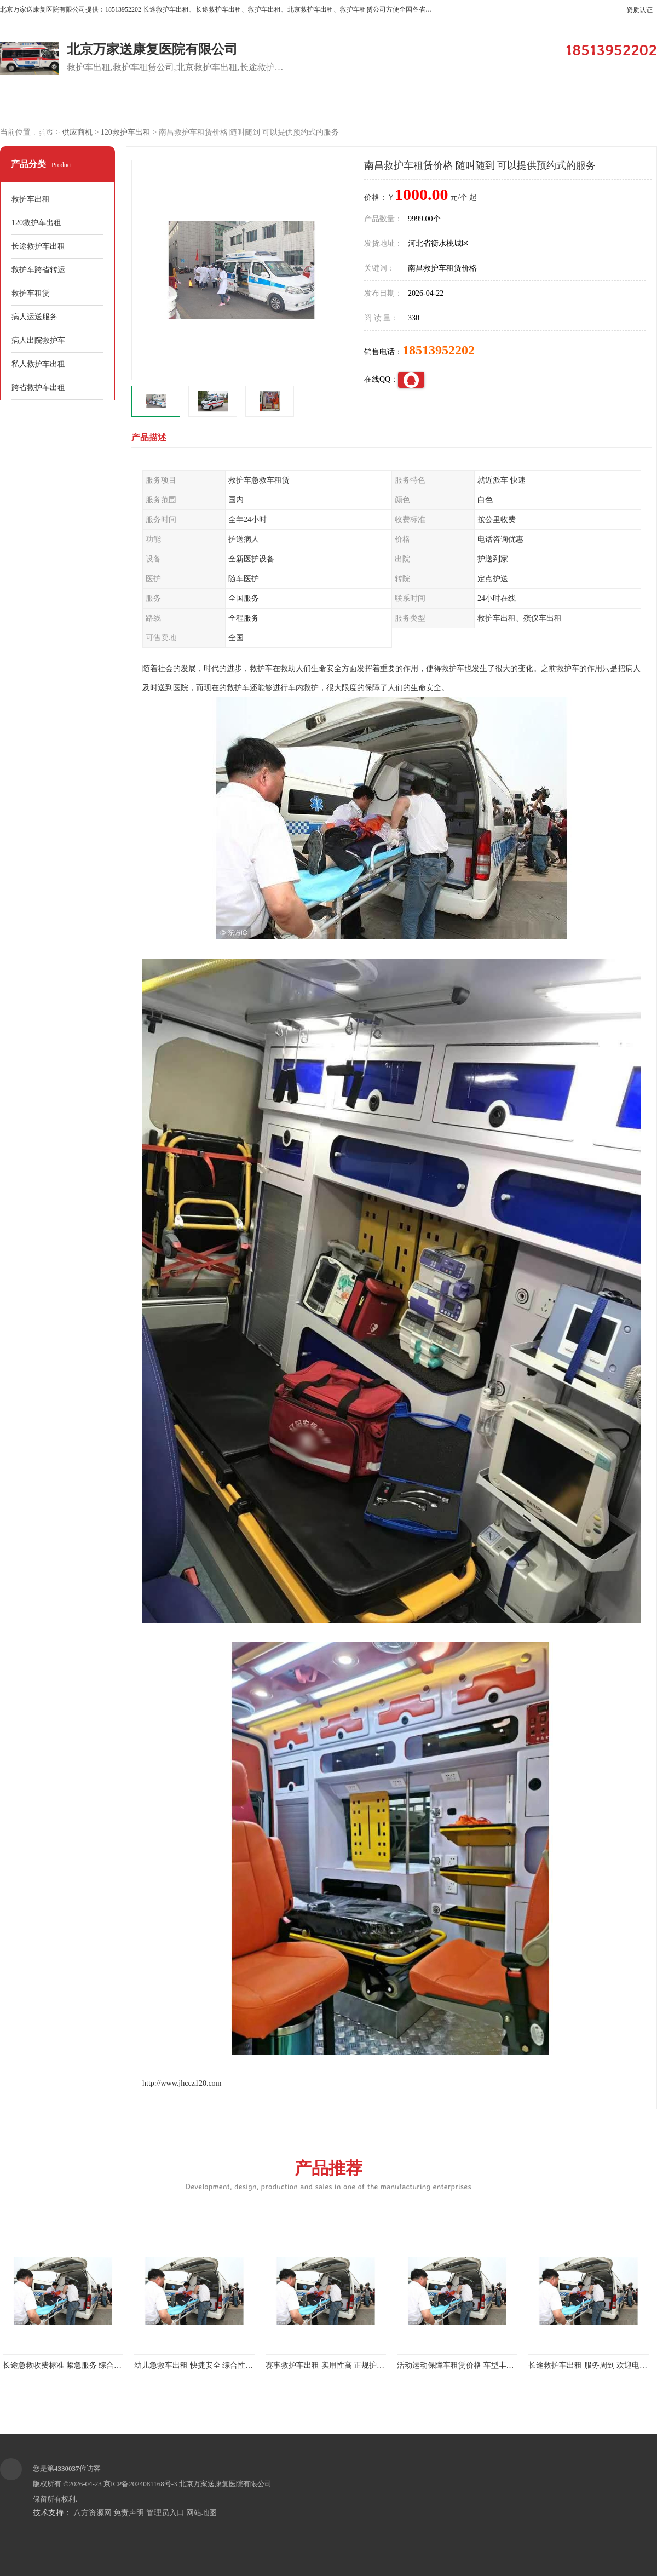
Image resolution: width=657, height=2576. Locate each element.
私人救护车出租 (38, 364)
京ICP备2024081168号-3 (140, 2484)
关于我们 (418, 105)
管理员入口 (165, 2513)
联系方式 (46, 132)
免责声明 (128, 2513)
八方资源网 (92, 2513)
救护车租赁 (30, 293)
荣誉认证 (605, 105)
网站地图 (201, 2513)
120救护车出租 (126, 132)
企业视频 (232, 105)
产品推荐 (328, 2174)
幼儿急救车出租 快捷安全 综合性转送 (197, 2365)
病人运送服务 (34, 317)
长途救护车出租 (38, 246)
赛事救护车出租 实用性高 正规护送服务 (333, 2365)
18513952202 (438, 350)
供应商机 (139, 105)
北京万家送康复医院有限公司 (225, 2484)
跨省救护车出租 (38, 387)
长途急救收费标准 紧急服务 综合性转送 (70, 2365)
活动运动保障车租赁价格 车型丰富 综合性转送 (475, 2365)
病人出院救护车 (38, 340)
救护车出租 (30, 199)
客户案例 (325, 105)
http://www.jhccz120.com (182, 2083)
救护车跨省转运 (38, 270)
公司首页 (46, 105)
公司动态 (511, 105)
